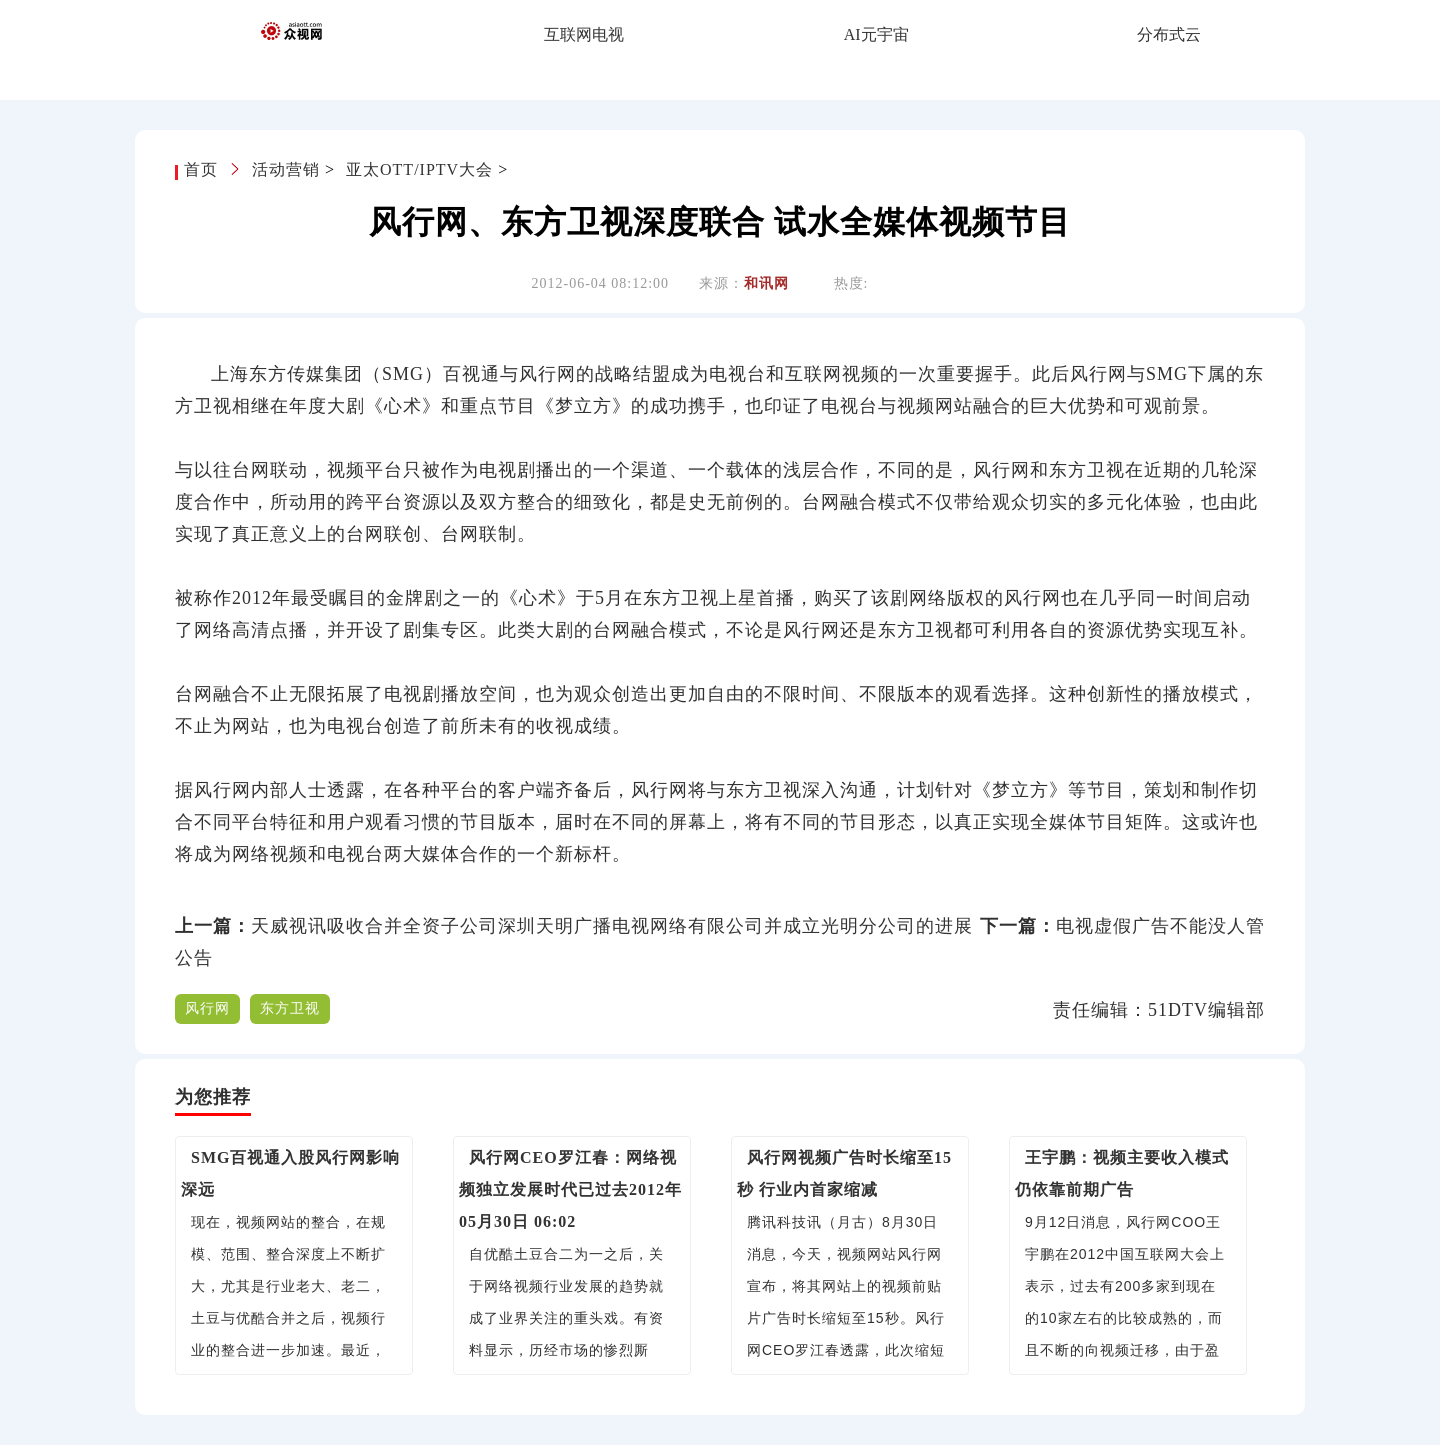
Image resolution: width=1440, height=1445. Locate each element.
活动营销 (286, 169)
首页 (203, 169)
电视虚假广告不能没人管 (1160, 926)
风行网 (207, 1008)
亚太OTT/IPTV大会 (419, 169)
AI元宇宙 (876, 34)
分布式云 (1169, 34)
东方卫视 (290, 1008)
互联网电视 (584, 34)
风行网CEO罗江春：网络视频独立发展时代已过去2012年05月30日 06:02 (570, 1189)
